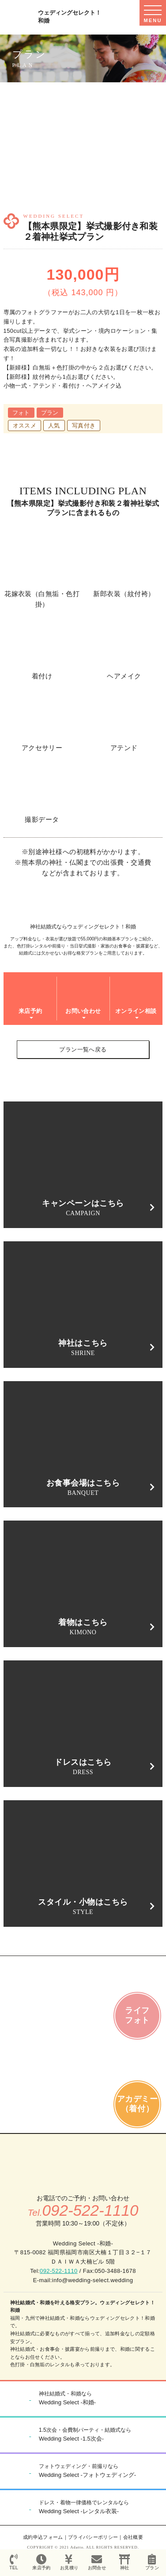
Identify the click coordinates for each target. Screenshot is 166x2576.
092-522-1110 (59, 2271)
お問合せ (97, 2562)
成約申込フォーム (43, 2537)
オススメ (25, 425)
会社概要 (133, 2537)
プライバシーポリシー (93, 2537)
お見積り (69, 2562)
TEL (14, 2562)
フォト (21, 412)
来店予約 (42, 2562)
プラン (50, 412)
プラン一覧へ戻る (82, 1049)
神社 (125, 2562)
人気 (54, 425)
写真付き (84, 425)
